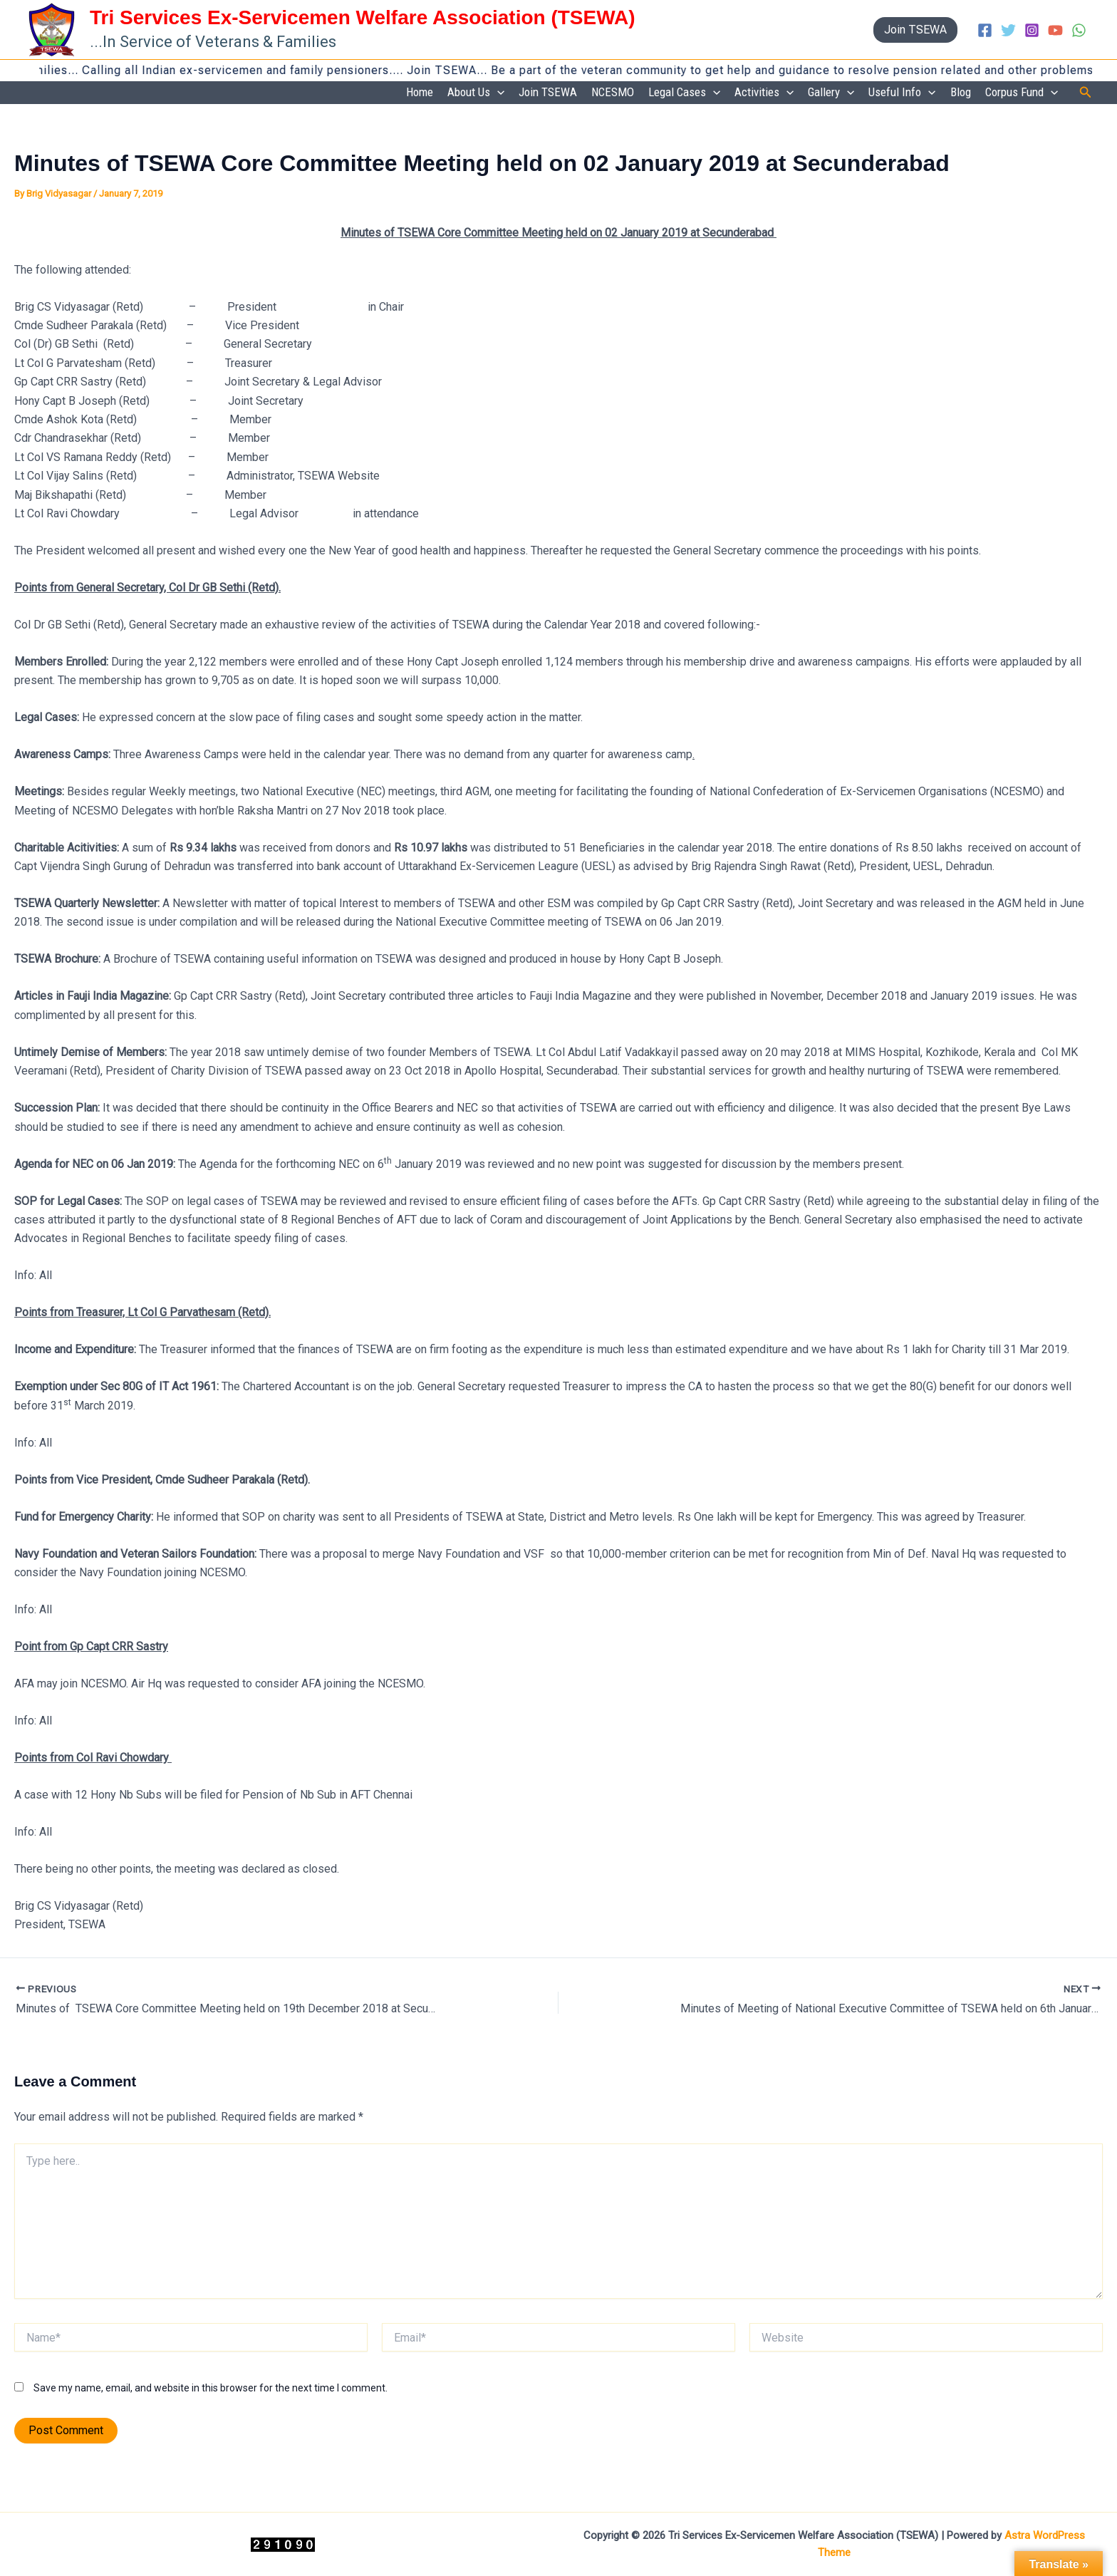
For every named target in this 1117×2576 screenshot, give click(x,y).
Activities (764, 92)
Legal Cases (684, 92)
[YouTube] (1055, 30)
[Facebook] (984, 30)
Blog (960, 92)
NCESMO (612, 92)
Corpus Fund (1021, 92)
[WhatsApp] (1078, 30)
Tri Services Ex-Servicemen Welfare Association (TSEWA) (362, 17)
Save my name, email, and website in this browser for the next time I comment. (210, 2388)
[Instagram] (1031, 30)
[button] (915, 30)
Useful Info (901, 92)
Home (419, 92)
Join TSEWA (548, 92)
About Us (475, 92)
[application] (497, 92)
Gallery (831, 92)
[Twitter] (1008, 30)
